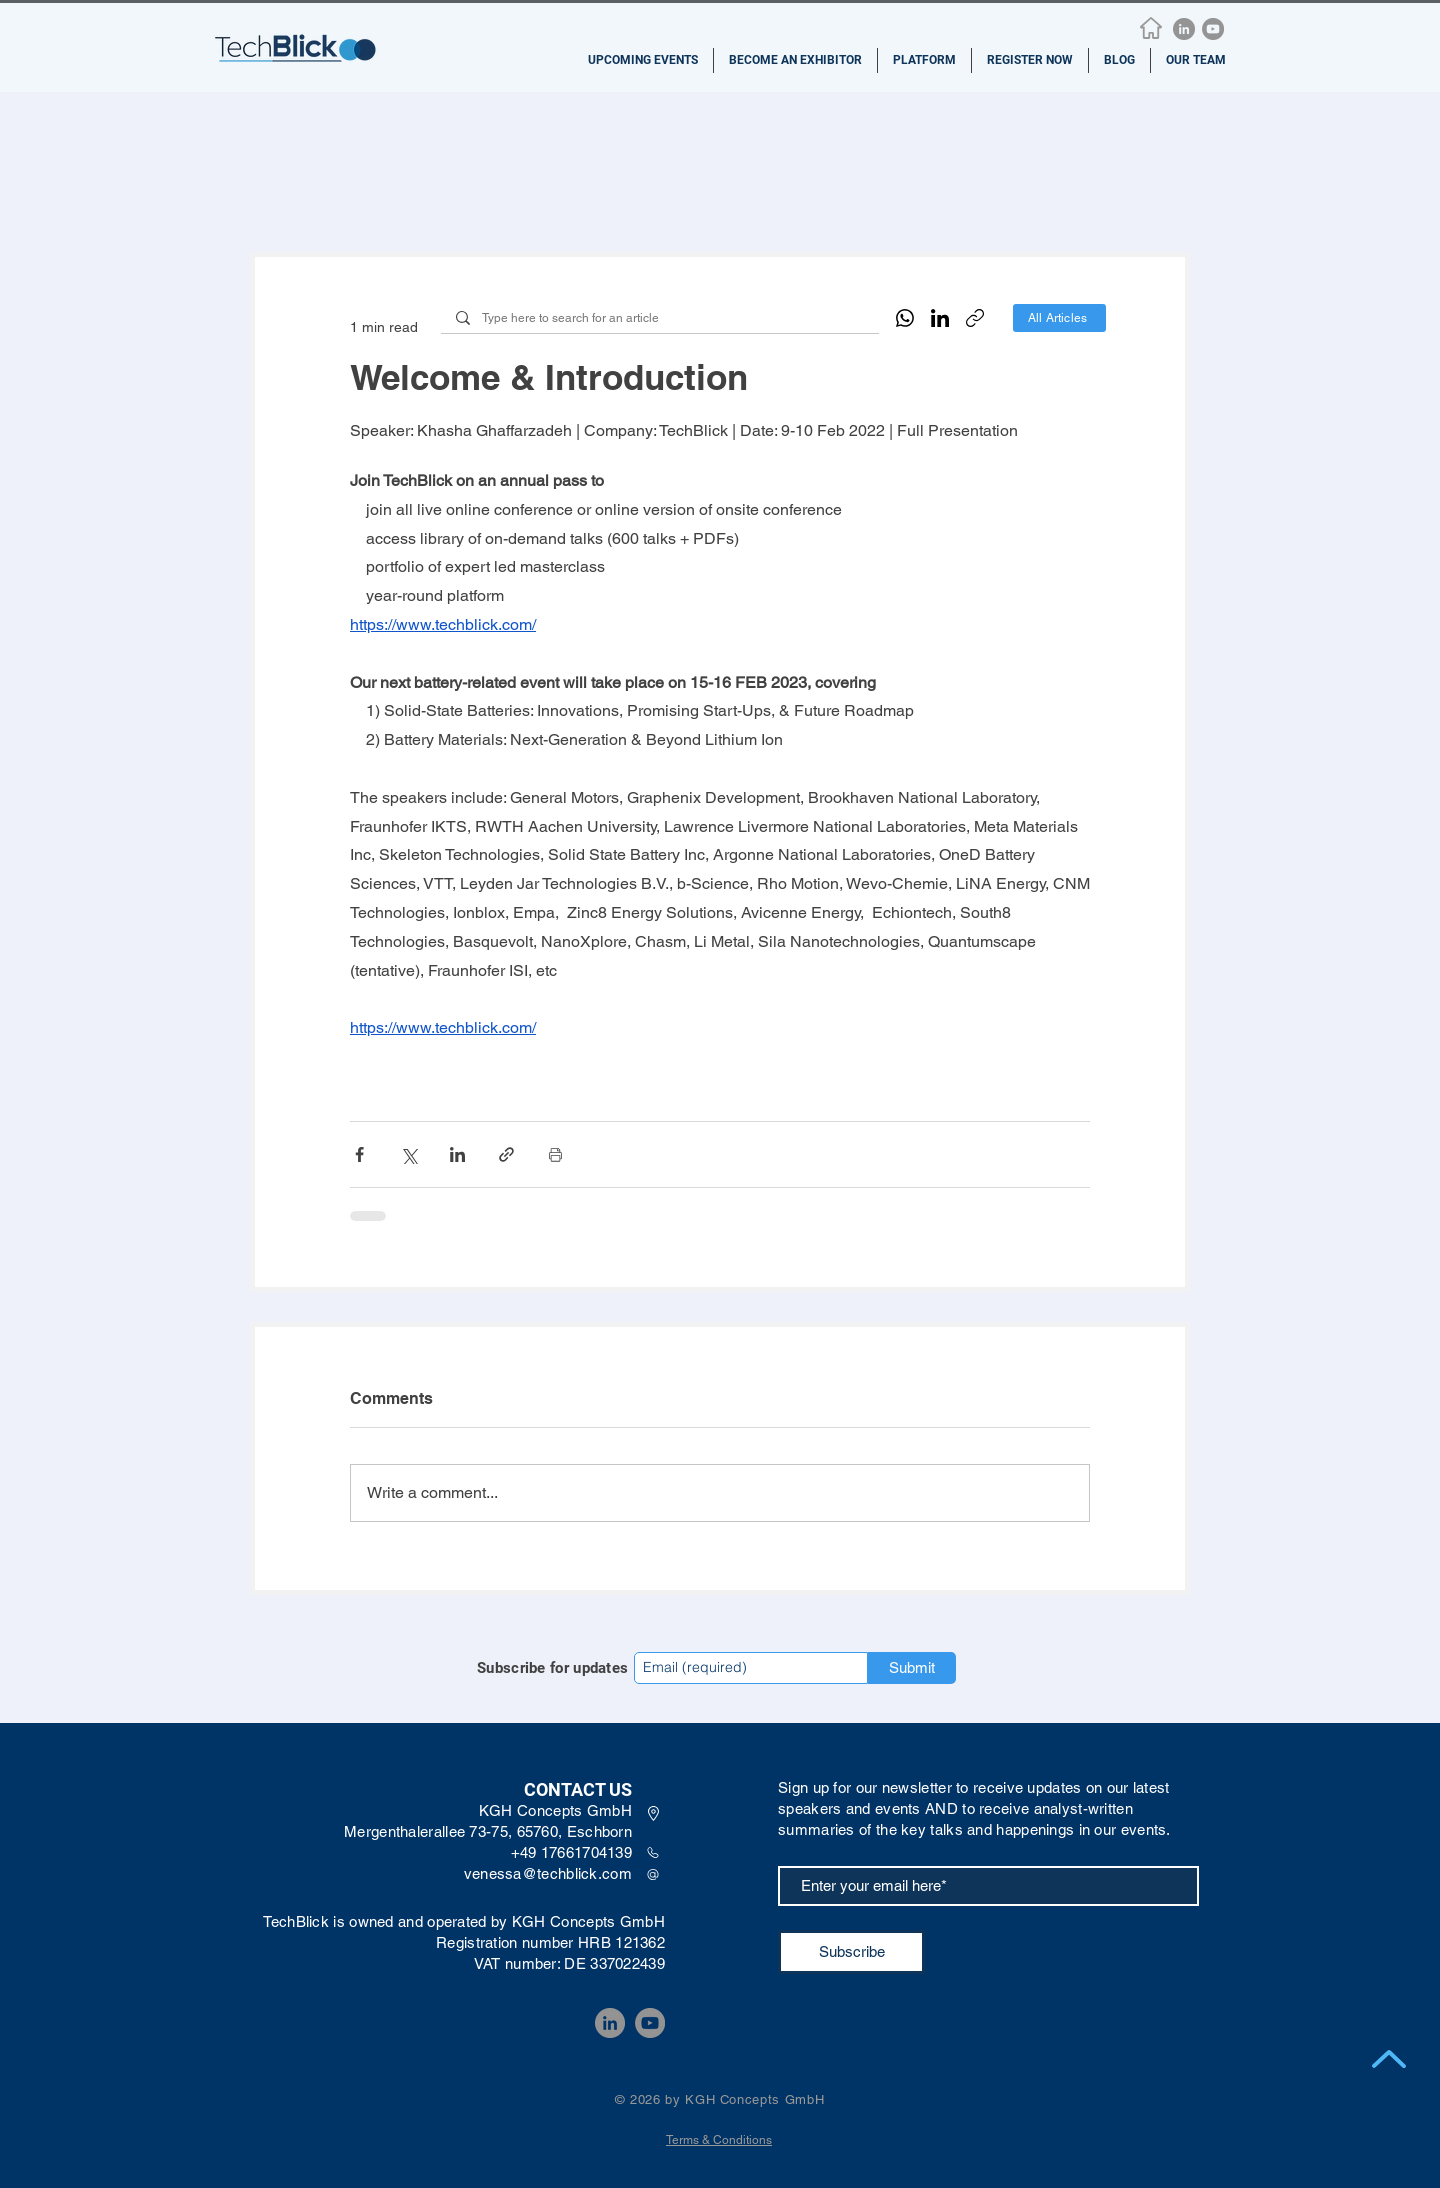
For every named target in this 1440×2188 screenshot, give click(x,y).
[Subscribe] (851, 1952)
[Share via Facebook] (359, 1154)
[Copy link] (975, 318)
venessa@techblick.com (548, 1873)
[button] (643, 60)
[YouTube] (1213, 29)
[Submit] (912, 1668)
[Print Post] (555, 1154)
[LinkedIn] (1184, 29)
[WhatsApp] (905, 318)
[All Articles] (1059, 318)
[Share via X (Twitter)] (408, 1154)
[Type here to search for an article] (659, 318)
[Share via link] (506, 1154)
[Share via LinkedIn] (457, 1154)
